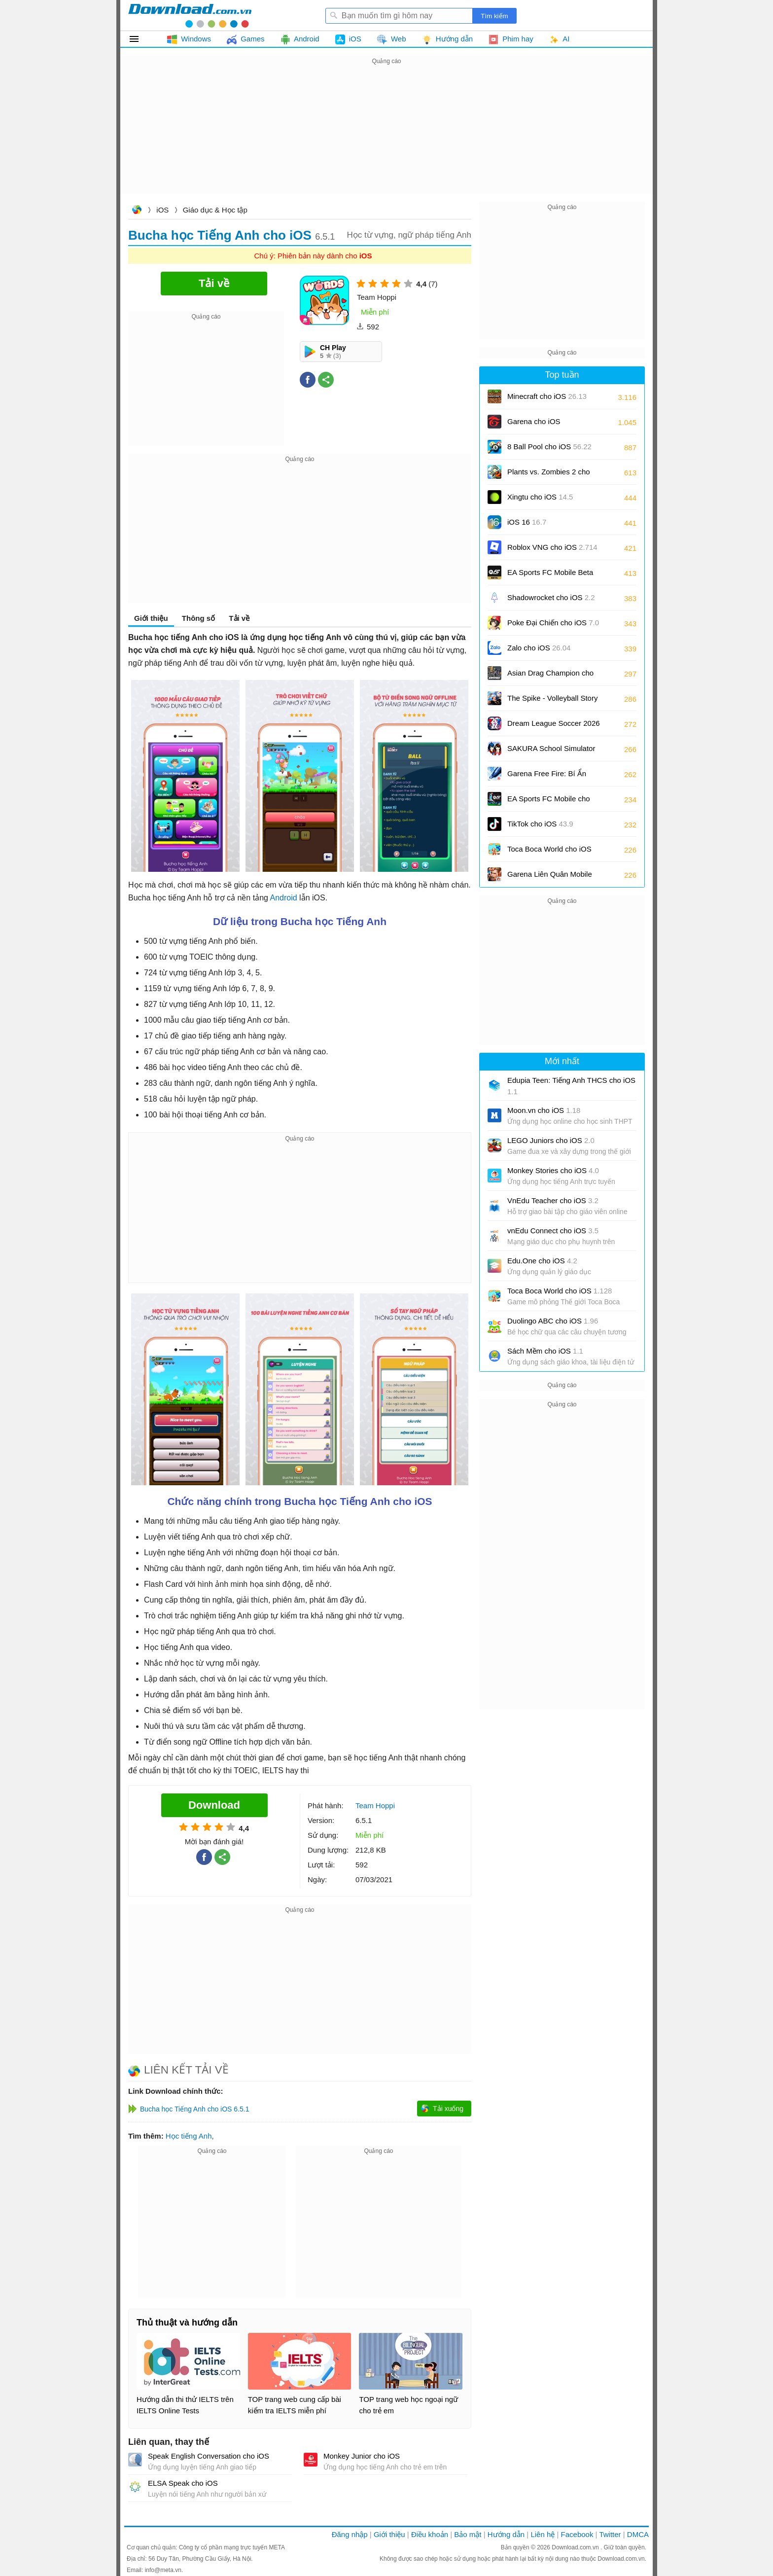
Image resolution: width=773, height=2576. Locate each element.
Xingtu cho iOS (540, 497)
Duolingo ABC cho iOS (552, 1321)
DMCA (638, 2534)
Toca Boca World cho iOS (549, 852)
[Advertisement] (386, 136)
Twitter (610, 2534)
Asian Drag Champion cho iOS (550, 676)
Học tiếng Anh (189, 2136)
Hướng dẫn (506, 2534)
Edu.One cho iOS (542, 1260)
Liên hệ (542, 2534)
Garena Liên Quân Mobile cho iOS (549, 877)
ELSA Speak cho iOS (183, 2483)
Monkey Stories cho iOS (553, 1170)
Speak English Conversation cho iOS (208, 2456)
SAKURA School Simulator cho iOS (551, 751)
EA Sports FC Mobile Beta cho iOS (550, 575)
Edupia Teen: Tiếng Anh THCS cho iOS (571, 1086)
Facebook (577, 2534)
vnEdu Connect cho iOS (552, 1230)
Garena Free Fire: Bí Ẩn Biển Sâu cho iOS (546, 777)
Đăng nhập (350, 2534)
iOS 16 (526, 522)
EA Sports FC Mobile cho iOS (548, 802)
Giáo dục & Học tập (215, 210)
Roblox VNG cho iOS (552, 547)
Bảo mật (467, 2534)
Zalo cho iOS (538, 648)
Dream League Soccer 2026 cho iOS (553, 726)
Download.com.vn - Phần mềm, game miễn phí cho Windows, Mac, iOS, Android (189, 15)
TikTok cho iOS (540, 824)
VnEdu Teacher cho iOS (552, 1200)
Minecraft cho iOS (547, 396)
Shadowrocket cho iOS (551, 597)
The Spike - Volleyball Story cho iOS (552, 701)
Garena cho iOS (534, 421)
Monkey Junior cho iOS (361, 2456)
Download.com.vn (136, 210)
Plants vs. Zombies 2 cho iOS (548, 475)
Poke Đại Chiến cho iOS (553, 622)
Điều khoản (429, 2534)
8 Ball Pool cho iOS (549, 446)
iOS (162, 210)
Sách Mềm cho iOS (545, 1351)
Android (283, 898)
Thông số (198, 618)
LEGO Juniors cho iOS (551, 1140)
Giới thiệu (151, 618)
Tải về (239, 618)
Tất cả (139, 39)
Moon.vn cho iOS (543, 1110)
